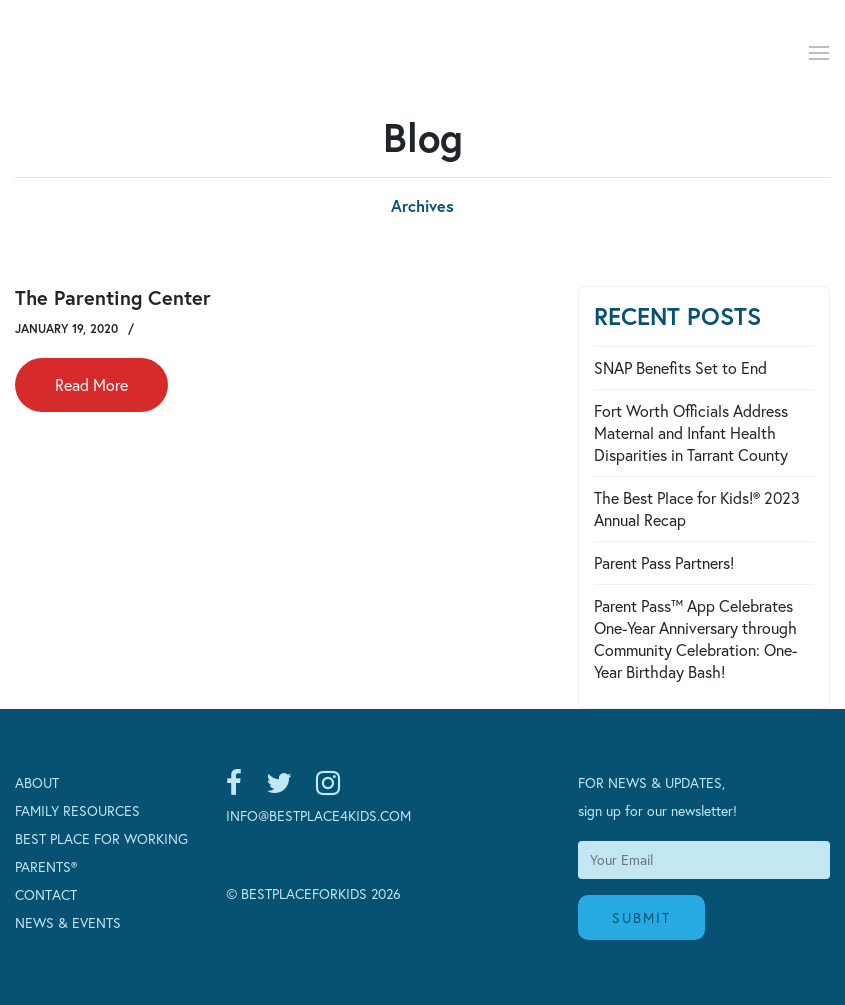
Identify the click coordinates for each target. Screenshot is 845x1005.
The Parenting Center (113, 297)
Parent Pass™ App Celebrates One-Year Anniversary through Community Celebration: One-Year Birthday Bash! (695, 638)
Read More (91, 384)
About (37, 782)
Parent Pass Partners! (664, 562)
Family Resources (77, 810)
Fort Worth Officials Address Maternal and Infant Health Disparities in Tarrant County (691, 432)
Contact (46, 894)
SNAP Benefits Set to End (680, 367)
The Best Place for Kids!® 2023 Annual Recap (697, 508)
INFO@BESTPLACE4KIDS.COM (318, 815)
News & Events (68, 922)
